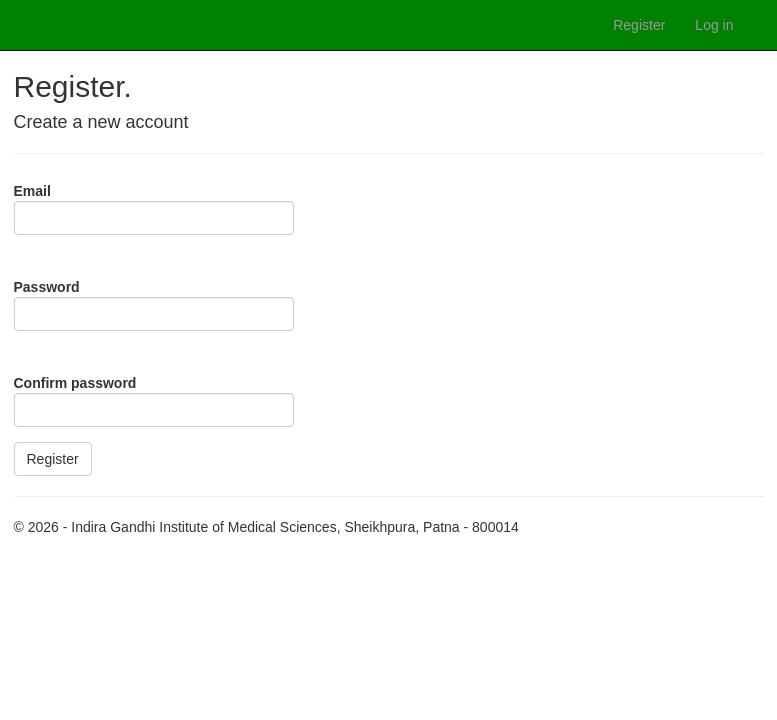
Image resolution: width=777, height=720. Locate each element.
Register (639, 25)
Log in (714, 25)
